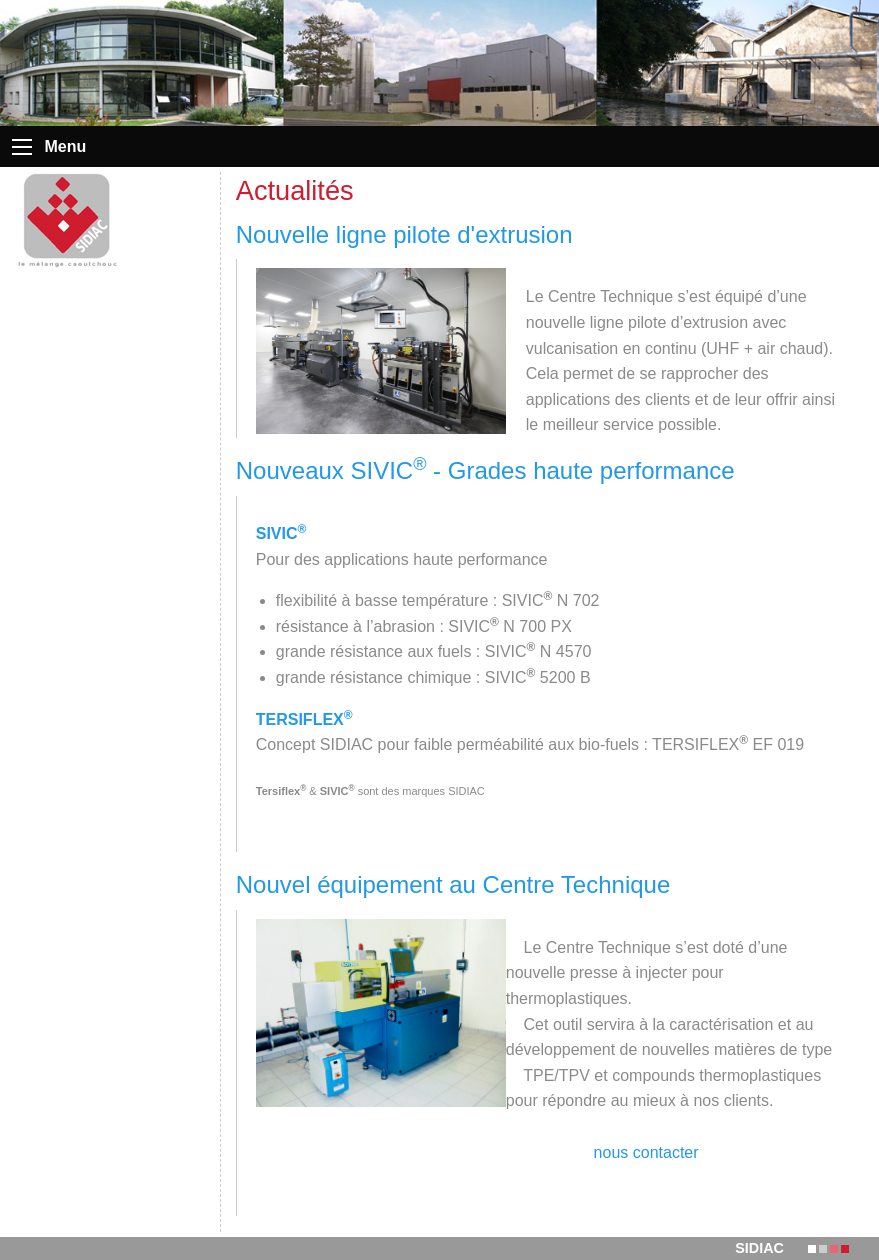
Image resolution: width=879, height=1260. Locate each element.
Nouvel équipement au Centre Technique (453, 884)
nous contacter (646, 1152)
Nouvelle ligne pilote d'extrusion (404, 234)
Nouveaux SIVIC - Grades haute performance (485, 470)
